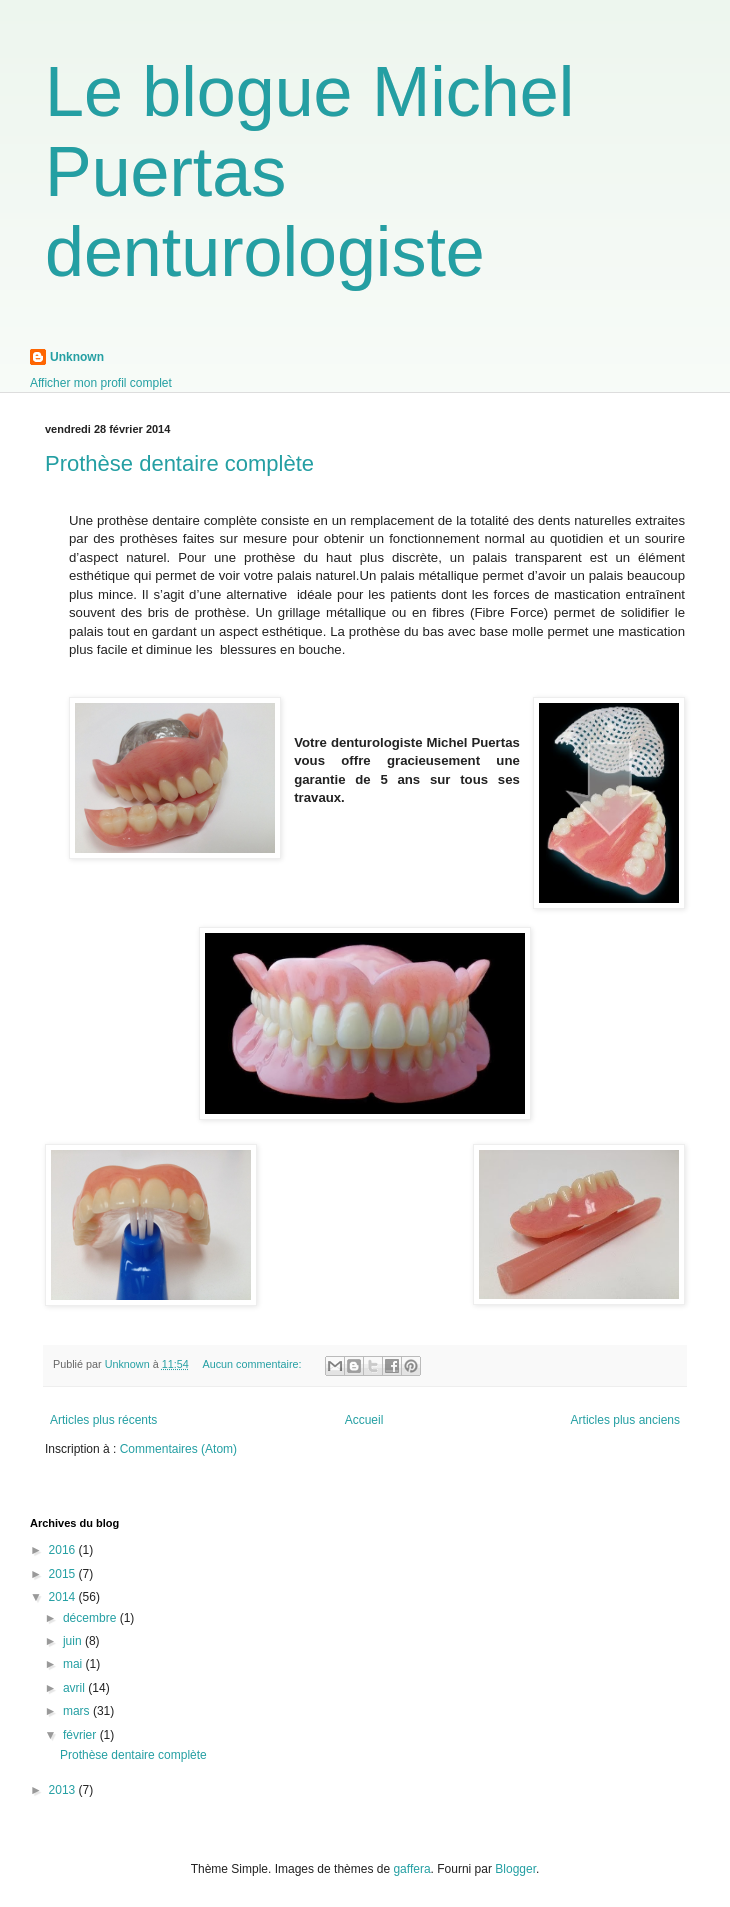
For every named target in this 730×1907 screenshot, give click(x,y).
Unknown (77, 357)
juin (74, 1641)
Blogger (515, 1869)
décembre (91, 1618)
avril (75, 1688)
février (81, 1735)
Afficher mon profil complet (101, 383)
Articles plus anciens (625, 1420)
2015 (64, 1574)
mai (74, 1664)
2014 (64, 1597)
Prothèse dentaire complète (179, 463)
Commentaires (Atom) (178, 1449)
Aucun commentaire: (253, 1364)
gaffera (411, 1869)
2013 (64, 1790)
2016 (64, 1550)
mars (78, 1711)
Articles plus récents (103, 1420)
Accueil (364, 1420)
